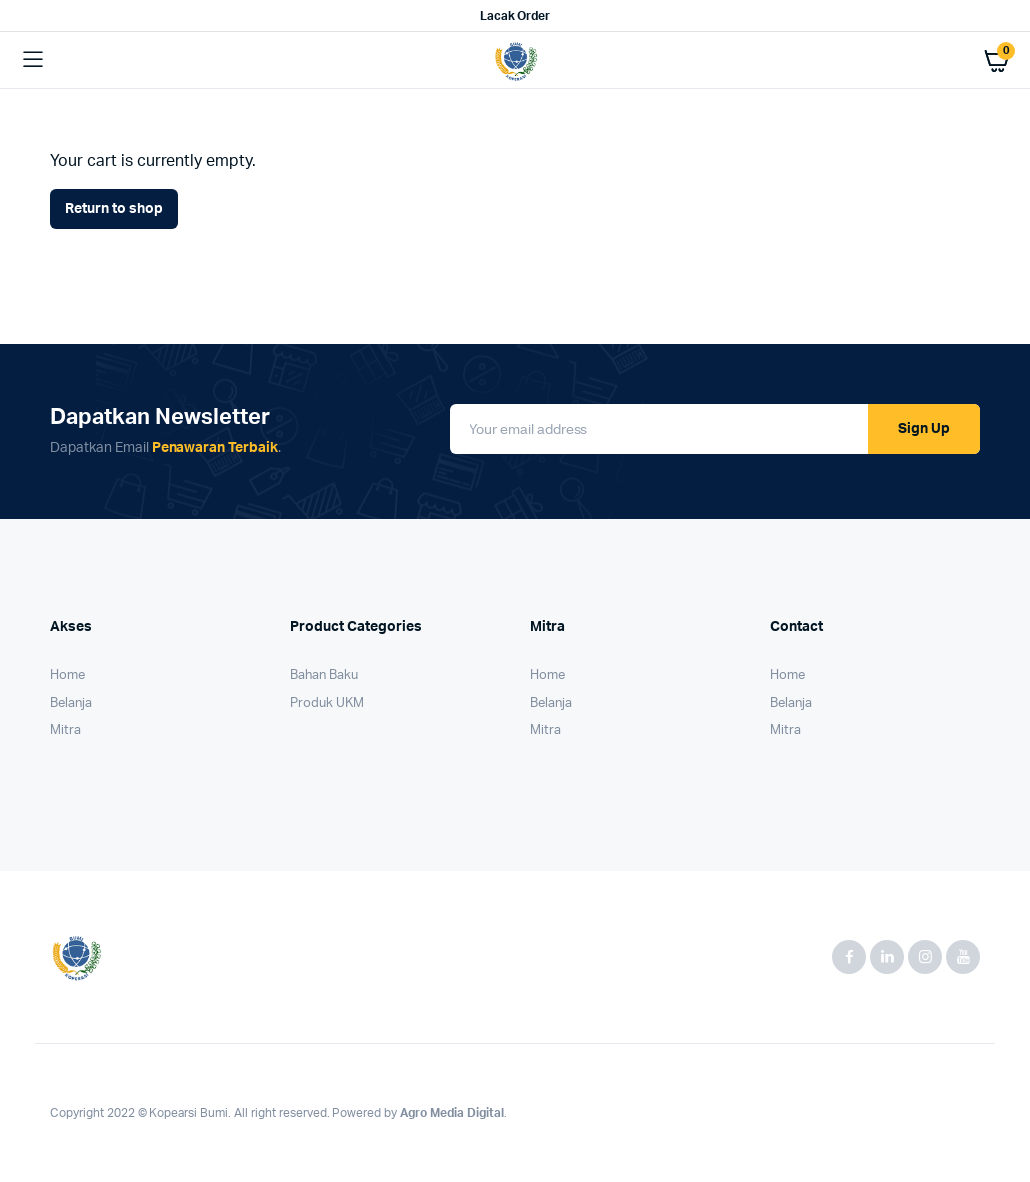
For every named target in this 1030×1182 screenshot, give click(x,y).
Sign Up (924, 429)
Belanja (71, 703)
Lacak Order (515, 16)
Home (67, 675)
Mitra (65, 730)
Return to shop (114, 209)
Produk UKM (327, 703)
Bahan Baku (324, 675)
